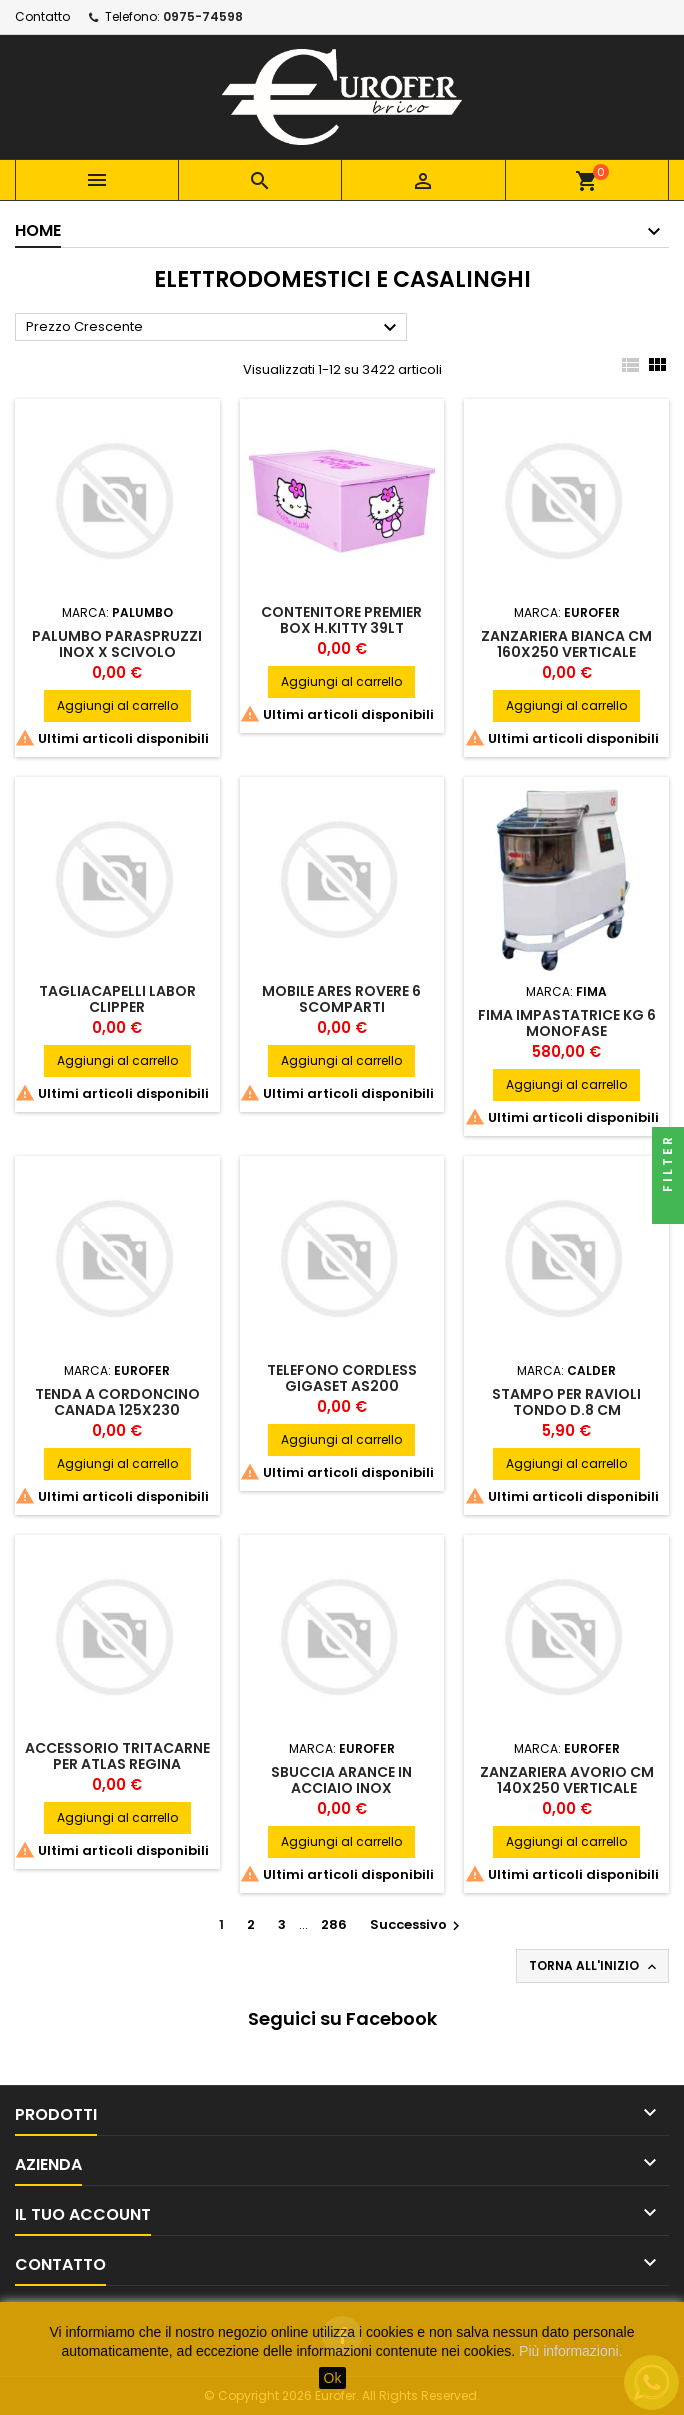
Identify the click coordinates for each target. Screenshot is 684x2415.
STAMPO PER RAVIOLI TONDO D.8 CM (566, 1402)
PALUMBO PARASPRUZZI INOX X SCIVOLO (117, 644)
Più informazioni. (571, 2351)
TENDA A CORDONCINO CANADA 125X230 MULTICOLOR (117, 1410)
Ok (333, 2378)
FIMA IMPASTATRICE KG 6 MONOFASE (567, 1023)
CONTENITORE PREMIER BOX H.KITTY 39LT (341, 620)
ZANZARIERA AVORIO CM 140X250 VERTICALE (567, 1780)
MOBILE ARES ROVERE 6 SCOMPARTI (341, 999)
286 (334, 1924)
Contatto (42, 16)
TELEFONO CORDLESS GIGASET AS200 (342, 1378)
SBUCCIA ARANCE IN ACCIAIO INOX (341, 1780)
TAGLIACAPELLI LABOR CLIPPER (117, 999)
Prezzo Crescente (214, 328)
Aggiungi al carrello (117, 705)
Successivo (417, 1924)
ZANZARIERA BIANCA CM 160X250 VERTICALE (566, 644)
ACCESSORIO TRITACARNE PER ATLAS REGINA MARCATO (117, 1764)
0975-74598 (203, 16)
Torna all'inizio (594, 1966)
